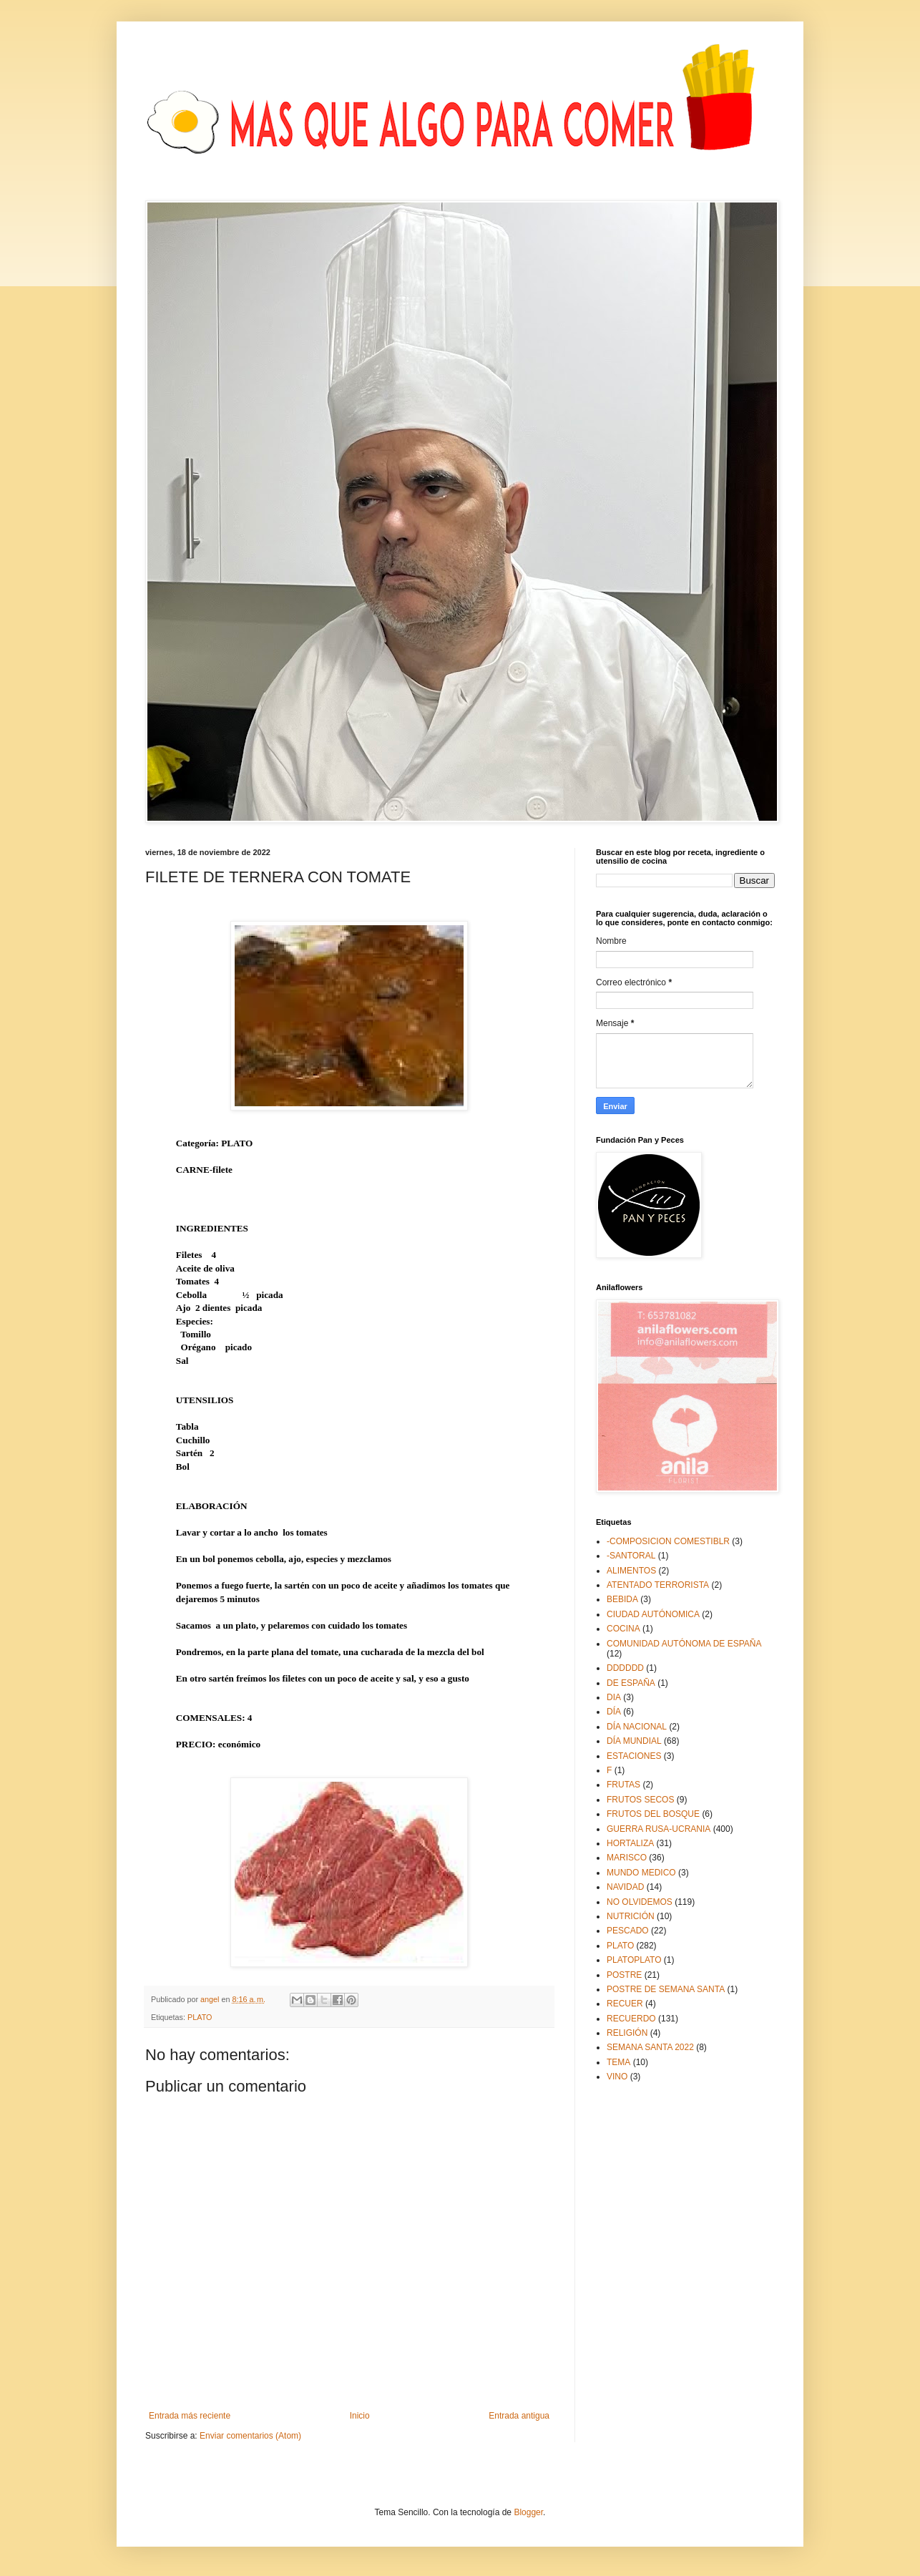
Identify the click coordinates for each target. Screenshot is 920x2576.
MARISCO (627, 1858)
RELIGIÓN (627, 2033)
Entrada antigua (519, 2416)
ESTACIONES (634, 1756)
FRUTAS (623, 1785)
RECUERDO (631, 2019)
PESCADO (628, 1931)
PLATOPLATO (634, 1960)
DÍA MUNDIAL (634, 1741)
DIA (614, 1697)
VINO (617, 2077)
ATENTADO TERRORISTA (658, 1585)
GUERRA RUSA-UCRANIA (658, 1829)
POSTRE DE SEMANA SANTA (666, 1989)
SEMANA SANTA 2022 (650, 2047)
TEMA (618, 2062)
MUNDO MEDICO (641, 1873)
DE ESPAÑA (631, 1683)
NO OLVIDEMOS (639, 1902)
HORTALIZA (630, 1843)
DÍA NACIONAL (637, 1727)
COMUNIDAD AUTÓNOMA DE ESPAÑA (684, 1644)
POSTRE (624, 1975)
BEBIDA (622, 1599)
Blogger (528, 2512)
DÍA (614, 1712)
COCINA (623, 1629)
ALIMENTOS (631, 1571)
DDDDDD (625, 1668)
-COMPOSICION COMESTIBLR (668, 1541)
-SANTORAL (631, 1556)
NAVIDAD (625, 1887)
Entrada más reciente (189, 2416)
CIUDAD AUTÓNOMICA (653, 1614)
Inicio (360, 2416)
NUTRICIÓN (631, 1916)
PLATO (199, 2017)
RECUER (625, 2004)
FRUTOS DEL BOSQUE (653, 1814)
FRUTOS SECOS (640, 1800)
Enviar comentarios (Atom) (250, 2436)
